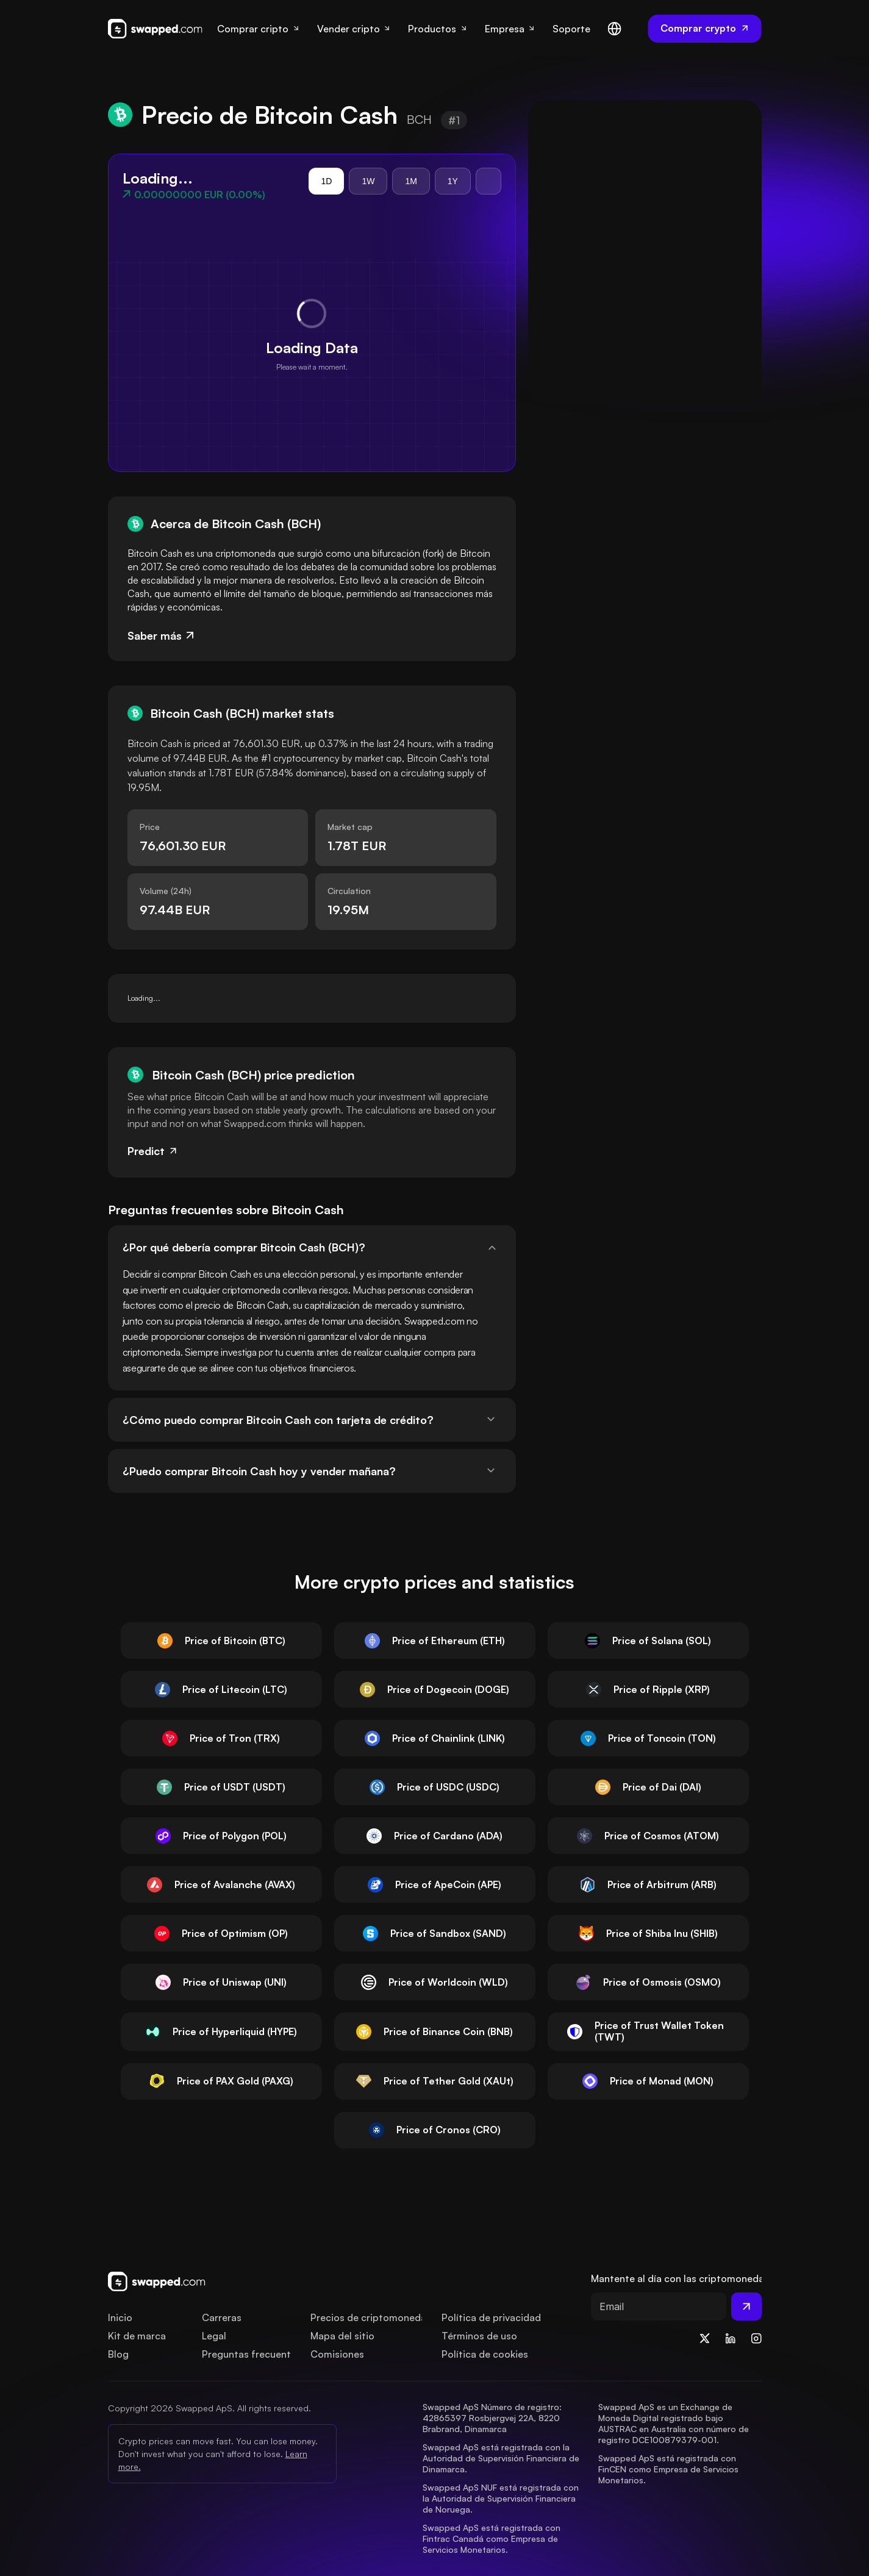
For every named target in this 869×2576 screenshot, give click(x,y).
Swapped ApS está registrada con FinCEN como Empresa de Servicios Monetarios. (669, 2469)
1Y (453, 181)
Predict (153, 1150)
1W (368, 181)
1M (411, 181)
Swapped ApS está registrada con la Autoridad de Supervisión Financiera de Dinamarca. (502, 2458)
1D (326, 181)
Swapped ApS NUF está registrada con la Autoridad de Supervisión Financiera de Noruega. (502, 2498)
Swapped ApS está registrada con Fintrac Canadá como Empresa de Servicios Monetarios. (493, 2538)
